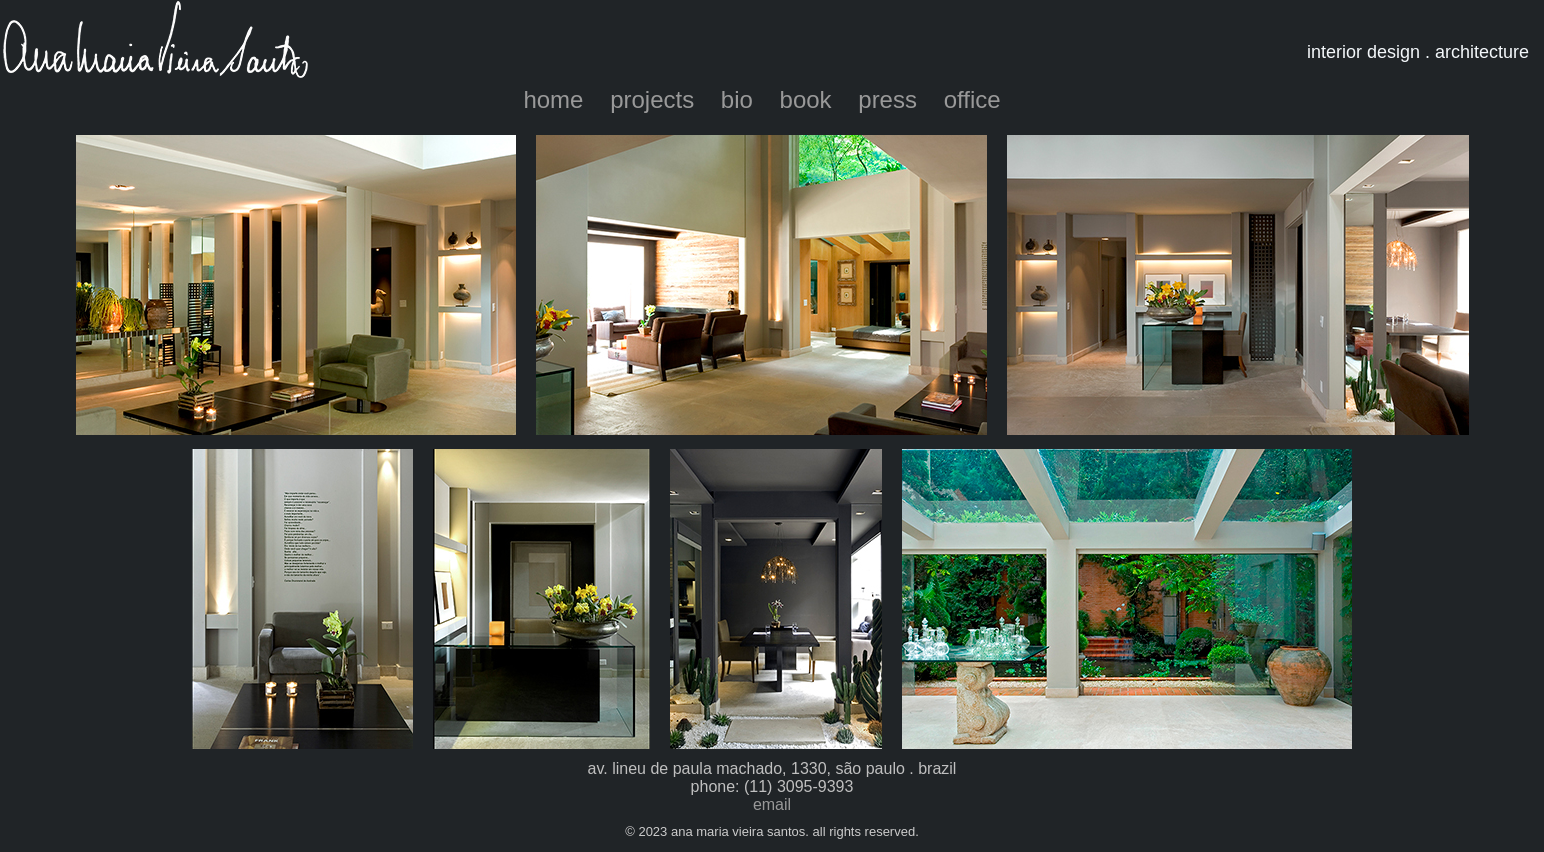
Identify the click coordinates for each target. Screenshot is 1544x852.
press (887, 99)
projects (652, 99)
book (806, 99)
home (553, 99)
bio (737, 99)
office (972, 99)
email (772, 804)
